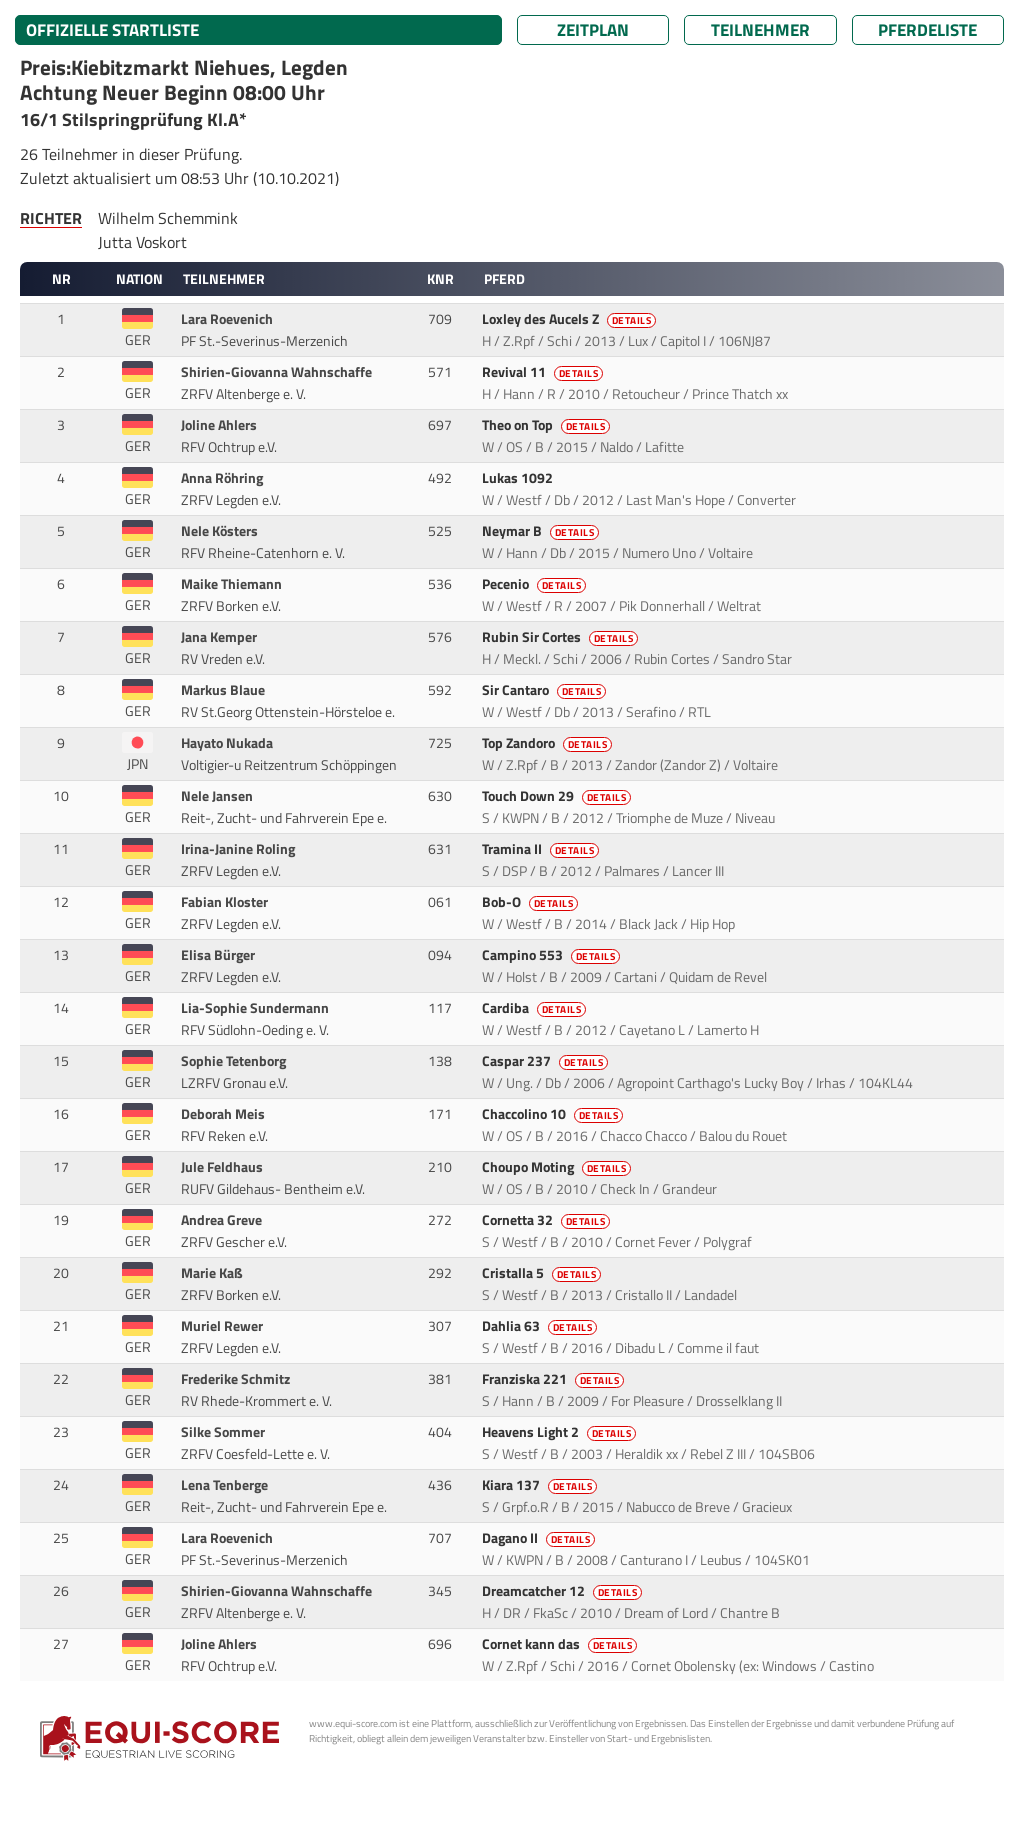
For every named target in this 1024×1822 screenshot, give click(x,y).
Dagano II (540, 1538)
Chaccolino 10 (554, 1114)
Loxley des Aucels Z (571, 319)
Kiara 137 (541, 1485)
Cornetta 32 (548, 1220)
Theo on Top (548, 425)
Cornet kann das (561, 1644)
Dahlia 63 (541, 1326)
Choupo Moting (558, 1167)
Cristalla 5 (543, 1273)
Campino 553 (553, 955)
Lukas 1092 (519, 478)
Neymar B (542, 531)
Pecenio (536, 584)
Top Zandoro (549, 743)
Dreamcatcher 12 (564, 1591)
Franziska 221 (555, 1379)
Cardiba (536, 1008)
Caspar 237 (547, 1061)
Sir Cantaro (546, 690)
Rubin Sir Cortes (562, 637)
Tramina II (542, 849)
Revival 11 (544, 372)
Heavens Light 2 (561, 1432)
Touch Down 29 (558, 796)
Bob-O (532, 902)
